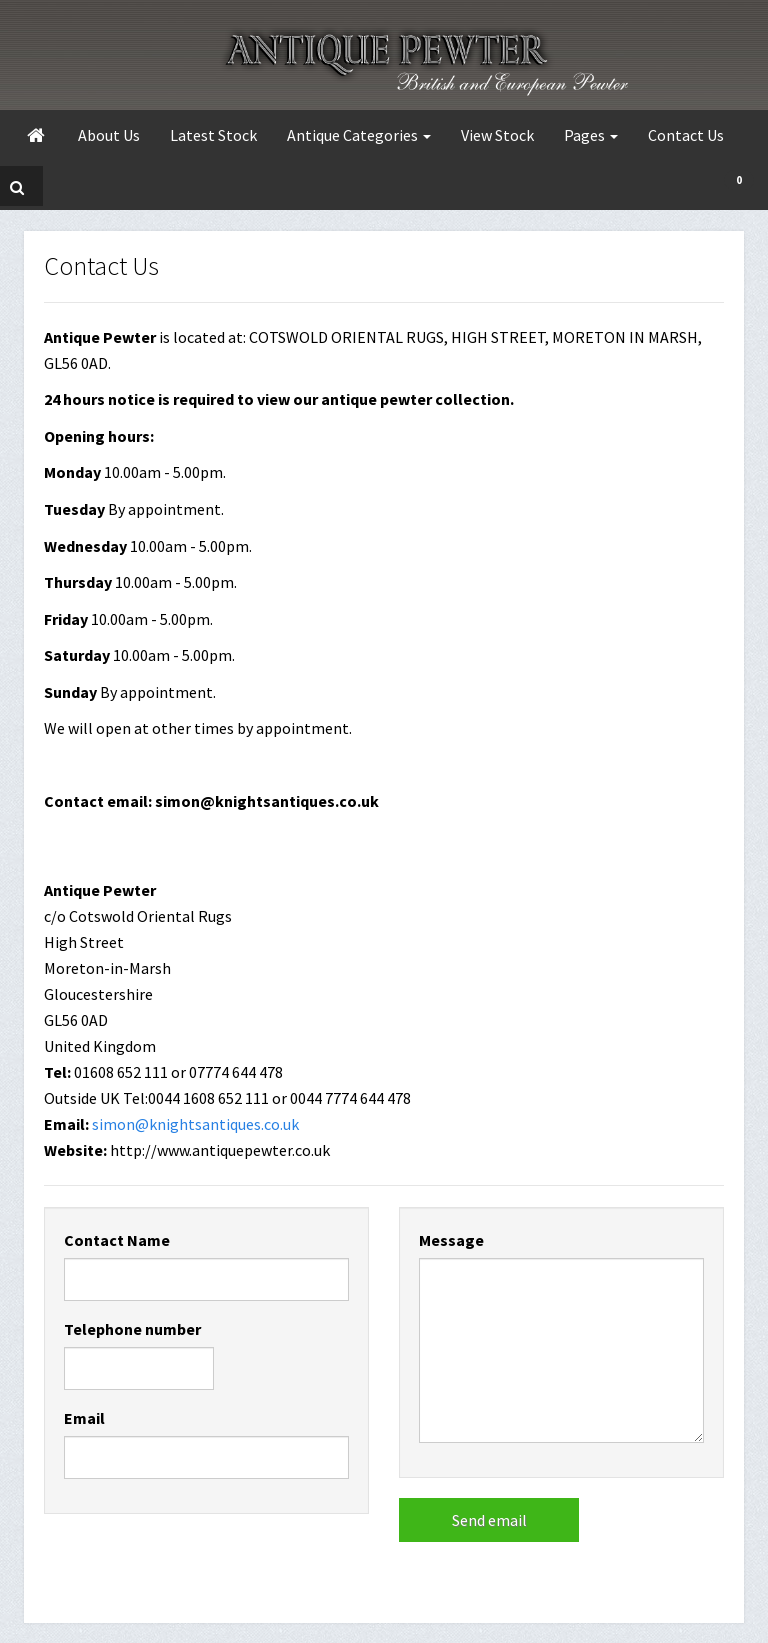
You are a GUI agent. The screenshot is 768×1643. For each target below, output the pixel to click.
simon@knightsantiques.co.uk (195, 1124)
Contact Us (686, 135)
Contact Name (117, 1240)
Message (451, 1240)
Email (84, 1418)
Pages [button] (591, 135)
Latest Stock (213, 135)
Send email (489, 1520)
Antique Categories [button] (359, 135)
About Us (109, 135)
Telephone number (132, 1329)
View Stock (497, 135)
